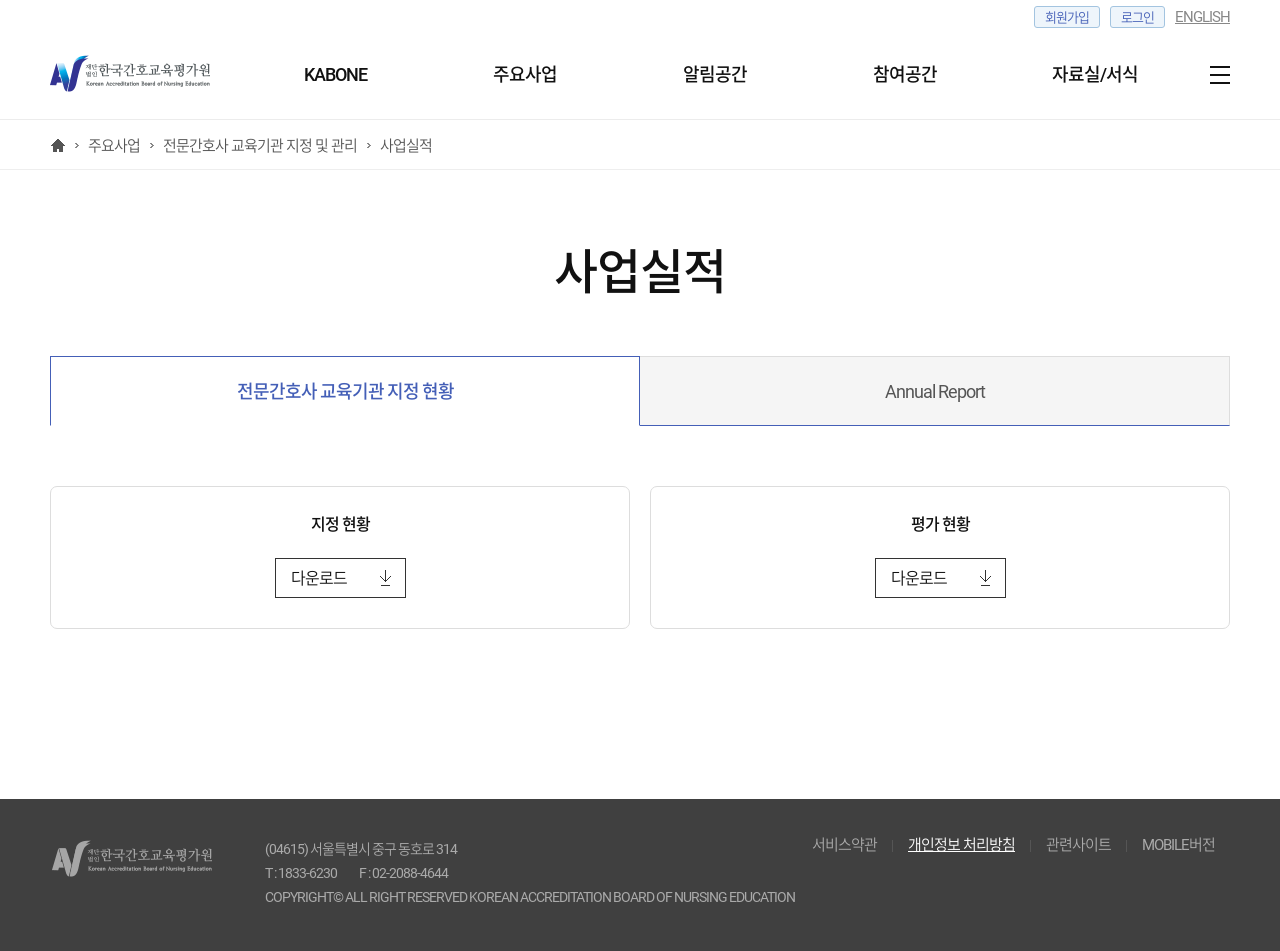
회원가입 (1067, 17)
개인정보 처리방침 (961, 845)
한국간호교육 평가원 (140, 75)
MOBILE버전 (1178, 845)
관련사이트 (1078, 845)
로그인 (1137, 17)
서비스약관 (844, 845)
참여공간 (905, 74)
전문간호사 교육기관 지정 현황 (345, 391)
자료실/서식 (1095, 74)
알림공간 (715, 74)
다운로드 (319, 578)
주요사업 (525, 74)
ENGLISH (1202, 17)
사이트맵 (1215, 75)
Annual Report (935, 391)
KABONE (335, 74)
